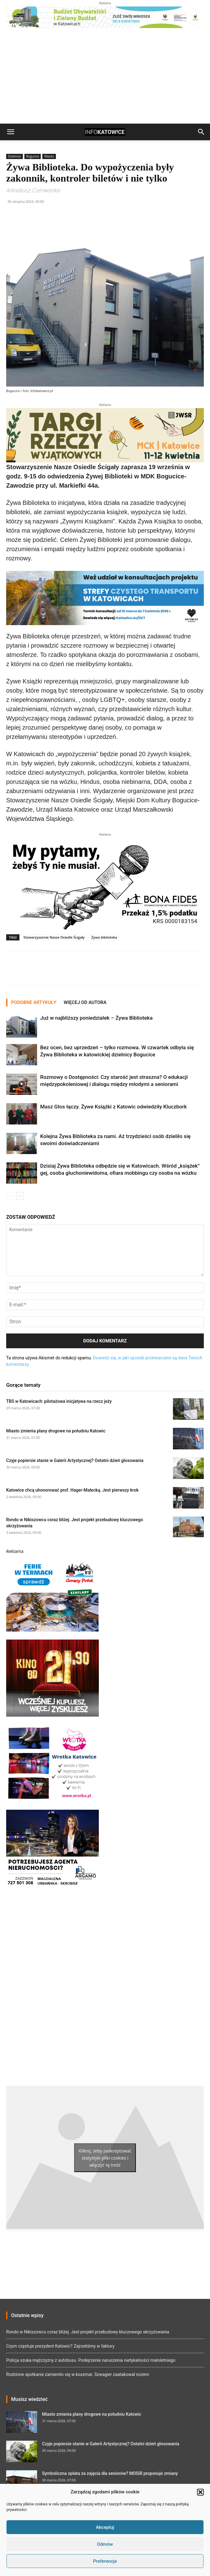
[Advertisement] (105, 77)
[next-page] (20, 1196)
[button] (200, 2492)
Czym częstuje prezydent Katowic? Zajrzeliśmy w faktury (60, 2346)
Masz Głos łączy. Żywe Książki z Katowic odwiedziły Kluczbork (113, 1107)
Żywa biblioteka (104, 937)
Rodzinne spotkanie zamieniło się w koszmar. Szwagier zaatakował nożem (77, 2374)
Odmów (105, 2544)
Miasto (49, 156)
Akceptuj (105, 2527)
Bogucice (32, 156)
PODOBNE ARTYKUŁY (33, 1002)
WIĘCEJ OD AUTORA (85, 1002)
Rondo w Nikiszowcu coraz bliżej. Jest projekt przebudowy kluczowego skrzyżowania (87, 2331)
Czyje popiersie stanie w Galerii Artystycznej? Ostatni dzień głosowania (74, 1460)
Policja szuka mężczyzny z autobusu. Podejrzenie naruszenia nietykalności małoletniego (90, 2360)
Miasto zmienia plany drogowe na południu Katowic (55, 1430)
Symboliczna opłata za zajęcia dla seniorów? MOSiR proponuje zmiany (110, 2473)
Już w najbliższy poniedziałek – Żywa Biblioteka (96, 1018)
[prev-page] (10, 1196)
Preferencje (105, 2561)
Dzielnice (14, 156)
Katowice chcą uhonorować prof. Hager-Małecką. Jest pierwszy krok (72, 1490)
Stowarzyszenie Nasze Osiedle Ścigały (54, 937)
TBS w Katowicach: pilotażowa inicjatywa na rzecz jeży (59, 1401)
